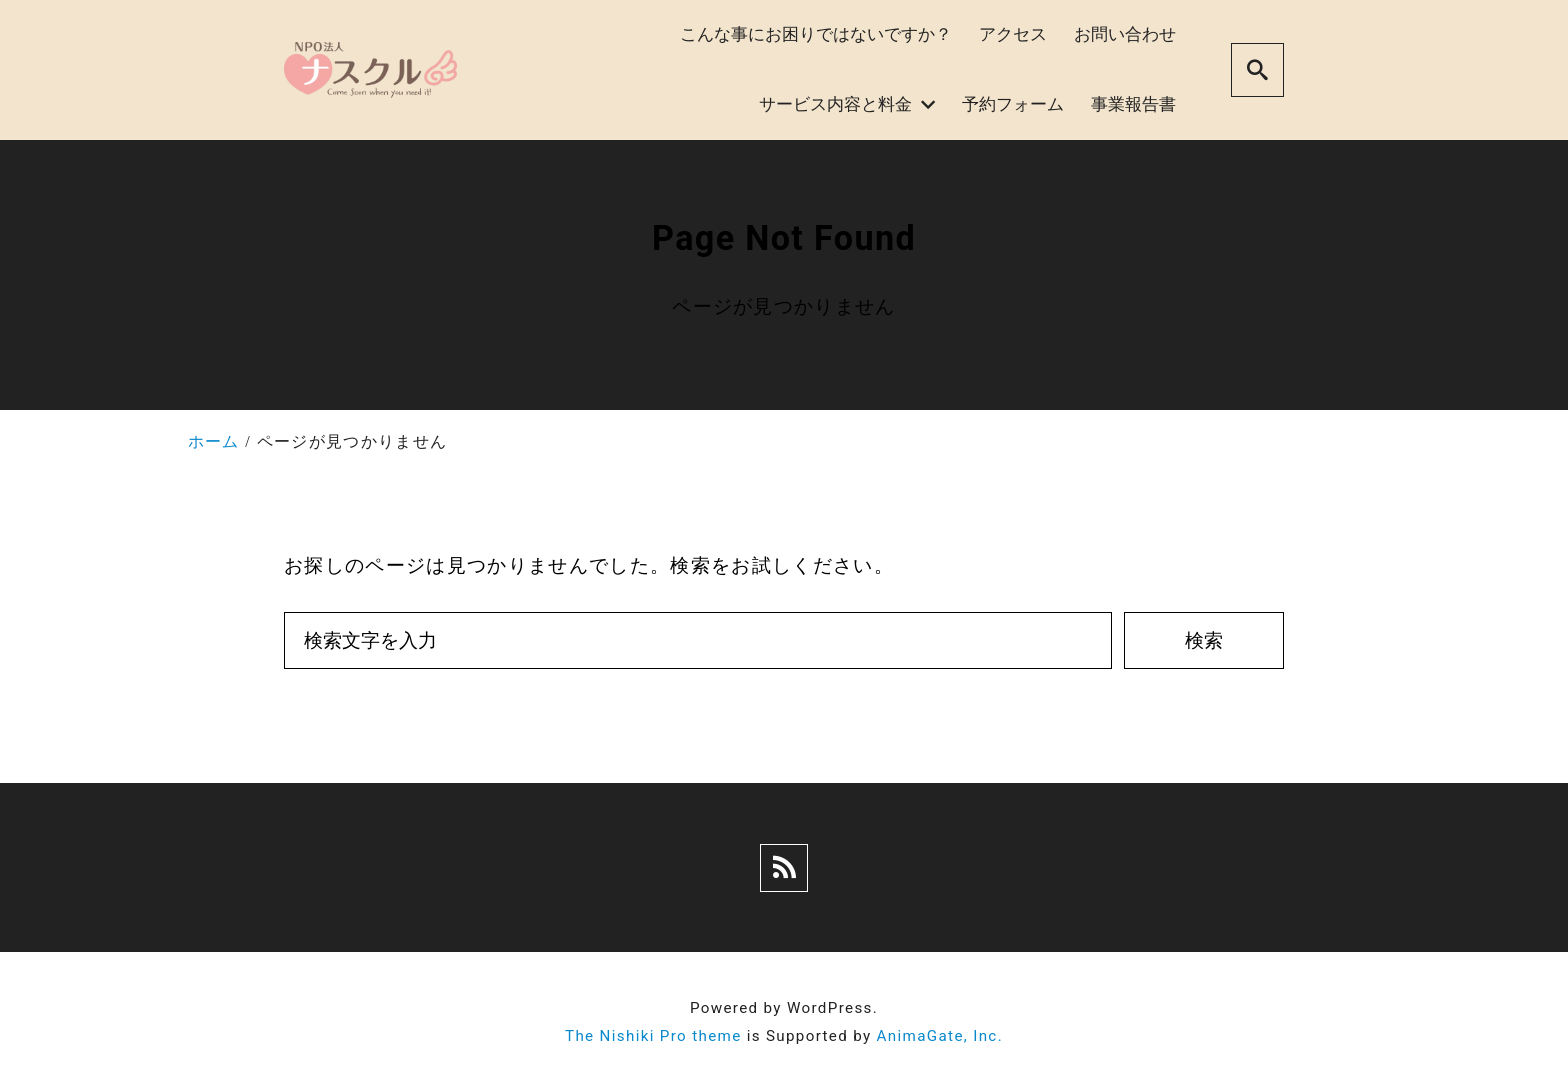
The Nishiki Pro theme (653, 1036)
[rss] (784, 868)
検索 (1204, 640)
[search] (1257, 69)
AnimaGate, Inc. (940, 1036)
